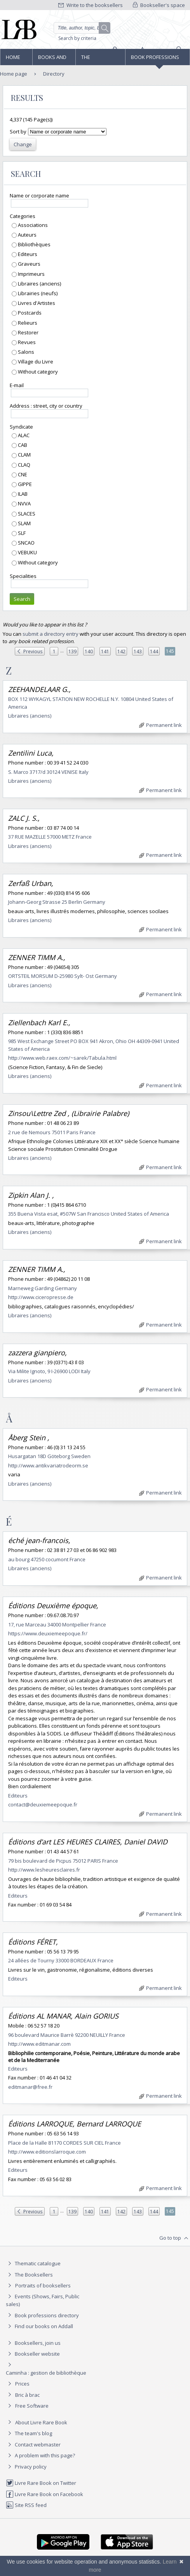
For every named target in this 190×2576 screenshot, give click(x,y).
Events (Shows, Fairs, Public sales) (42, 2300)
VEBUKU (27, 552)
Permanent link (160, 724)
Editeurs (27, 254)
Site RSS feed (26, 2505)
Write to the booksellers (90, 5)
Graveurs (28, 263)
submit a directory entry (50, 633)
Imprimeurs (31, 273)
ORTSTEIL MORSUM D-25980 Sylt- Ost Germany (62, 975)
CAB (22, 444)
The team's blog (29, 2433)
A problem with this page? (40, 2455)
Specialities (23, 576)
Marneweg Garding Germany (42, 1288)
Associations (32, 224)
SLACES (26, 513)
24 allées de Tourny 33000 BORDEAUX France (60, 1960)
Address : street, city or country (46, 405)
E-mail (17, 385)
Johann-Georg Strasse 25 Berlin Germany (56, 901)
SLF (21, 532)
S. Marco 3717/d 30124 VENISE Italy (48, 771)
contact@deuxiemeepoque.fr (42, 1804)
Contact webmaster (33, 2444)
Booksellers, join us (33, 2343)
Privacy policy (26, 2466)
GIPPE (24, 484)
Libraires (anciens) (39, 283)
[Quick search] (82, 28)
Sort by (18, 131)
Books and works (52, 59)
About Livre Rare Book (41, 2422)
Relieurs (27, 322)
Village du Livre (35, 361)
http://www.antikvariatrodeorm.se (48, 1465)
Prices (22, 2383)
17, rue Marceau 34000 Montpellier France (57, 1624)
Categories (22, 216)
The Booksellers (98, 59)
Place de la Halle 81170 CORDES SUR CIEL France (64, 2142)
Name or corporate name (39, 195)
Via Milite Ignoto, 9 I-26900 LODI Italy (49, 1371)
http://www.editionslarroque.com (47, 2151)
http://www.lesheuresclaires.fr (44, 1869)
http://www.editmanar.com (39, 2043)
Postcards (29, 312)
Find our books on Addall (39, 2326)
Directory (53, 73)
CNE (22, 474)
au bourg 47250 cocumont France (46, 1559)
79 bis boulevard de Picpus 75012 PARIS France (63, 1860)
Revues (26, 342)
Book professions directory (155, 59)
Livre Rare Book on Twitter (41, 2483)
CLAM (24, 454)
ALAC (23, 435)
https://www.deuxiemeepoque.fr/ (47, 1633)
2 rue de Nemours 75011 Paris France (52, 1132)
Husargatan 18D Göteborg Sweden (49, 1456)
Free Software (32, 2405)
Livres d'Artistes (36, 302)
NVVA (24, 503)
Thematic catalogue (33, 2263)
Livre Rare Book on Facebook (44, 2494)
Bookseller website (33, 2354)
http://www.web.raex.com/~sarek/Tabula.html (62, 1057)
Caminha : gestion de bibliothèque (46, 2372)
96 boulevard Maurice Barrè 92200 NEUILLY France (66, 2034)
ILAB (22, 493)
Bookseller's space (159, 5)
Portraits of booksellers (43, 2285)
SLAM (24, 523)
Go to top (174, 2238)
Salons (25, 351)
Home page (13, 59)
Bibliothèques (34, 244)
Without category (37, 371)
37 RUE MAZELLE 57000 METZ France (50, 836)
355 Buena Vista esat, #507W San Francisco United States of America (88, 1213)
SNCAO (26, 542)
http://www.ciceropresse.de (40, 1297)
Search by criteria (77, 38)
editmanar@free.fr (30, 2086)
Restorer (27, 332)
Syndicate (21, 426)
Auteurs (27, 234)
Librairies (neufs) (37, 293)
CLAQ (23, 464)
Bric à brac (27, 2394)
